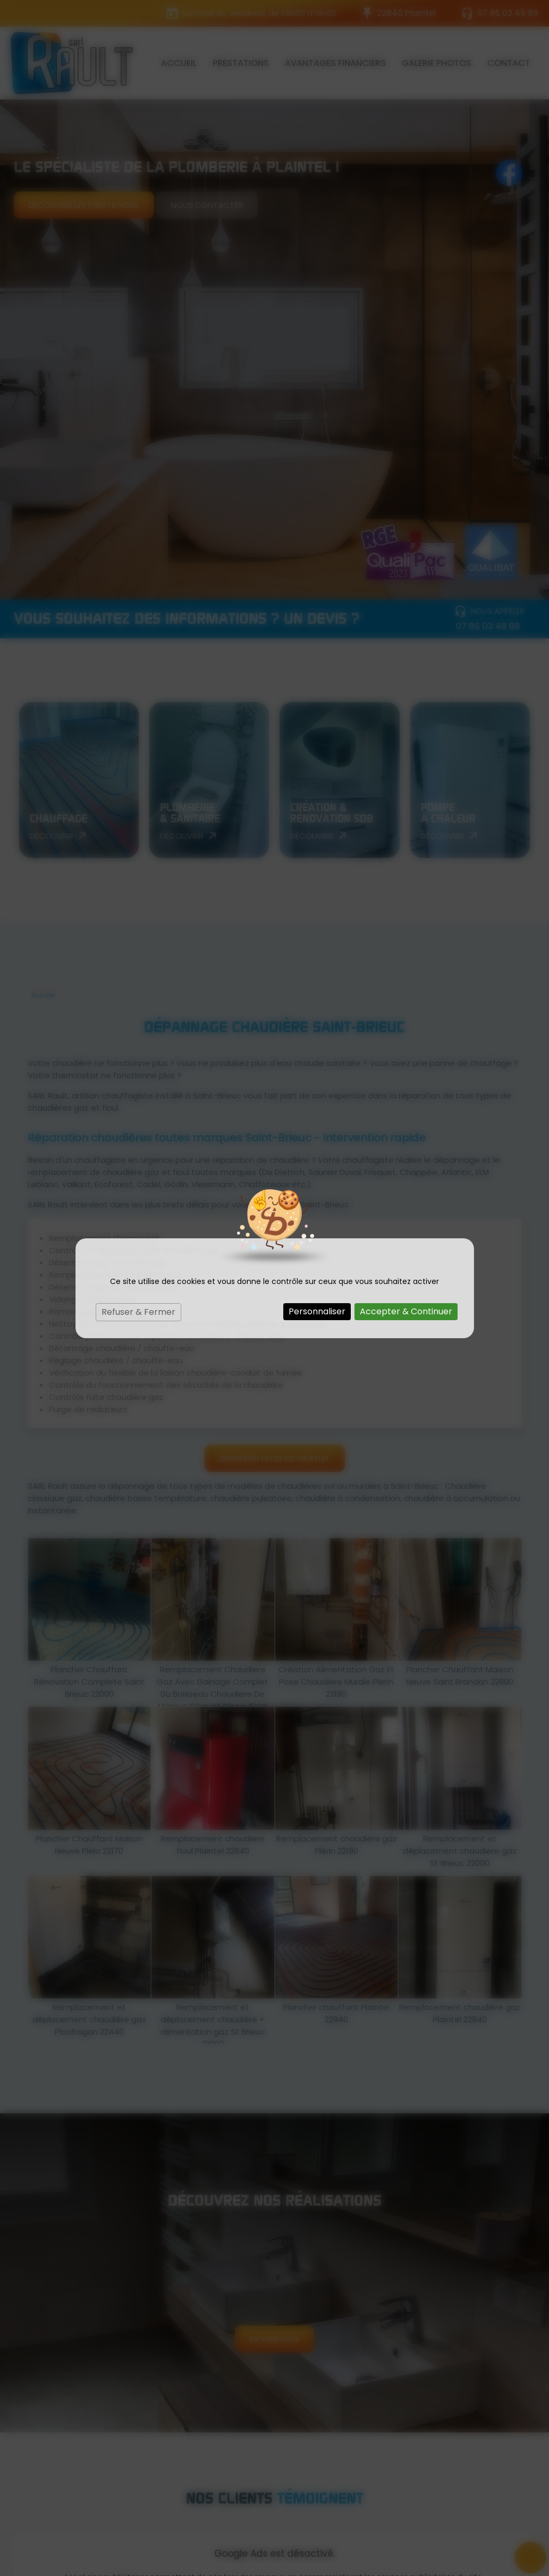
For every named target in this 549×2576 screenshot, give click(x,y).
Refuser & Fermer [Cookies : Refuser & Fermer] (138, 1312)
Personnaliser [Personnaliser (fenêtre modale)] (317, 1311)
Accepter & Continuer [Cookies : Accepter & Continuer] (406, 1311)
